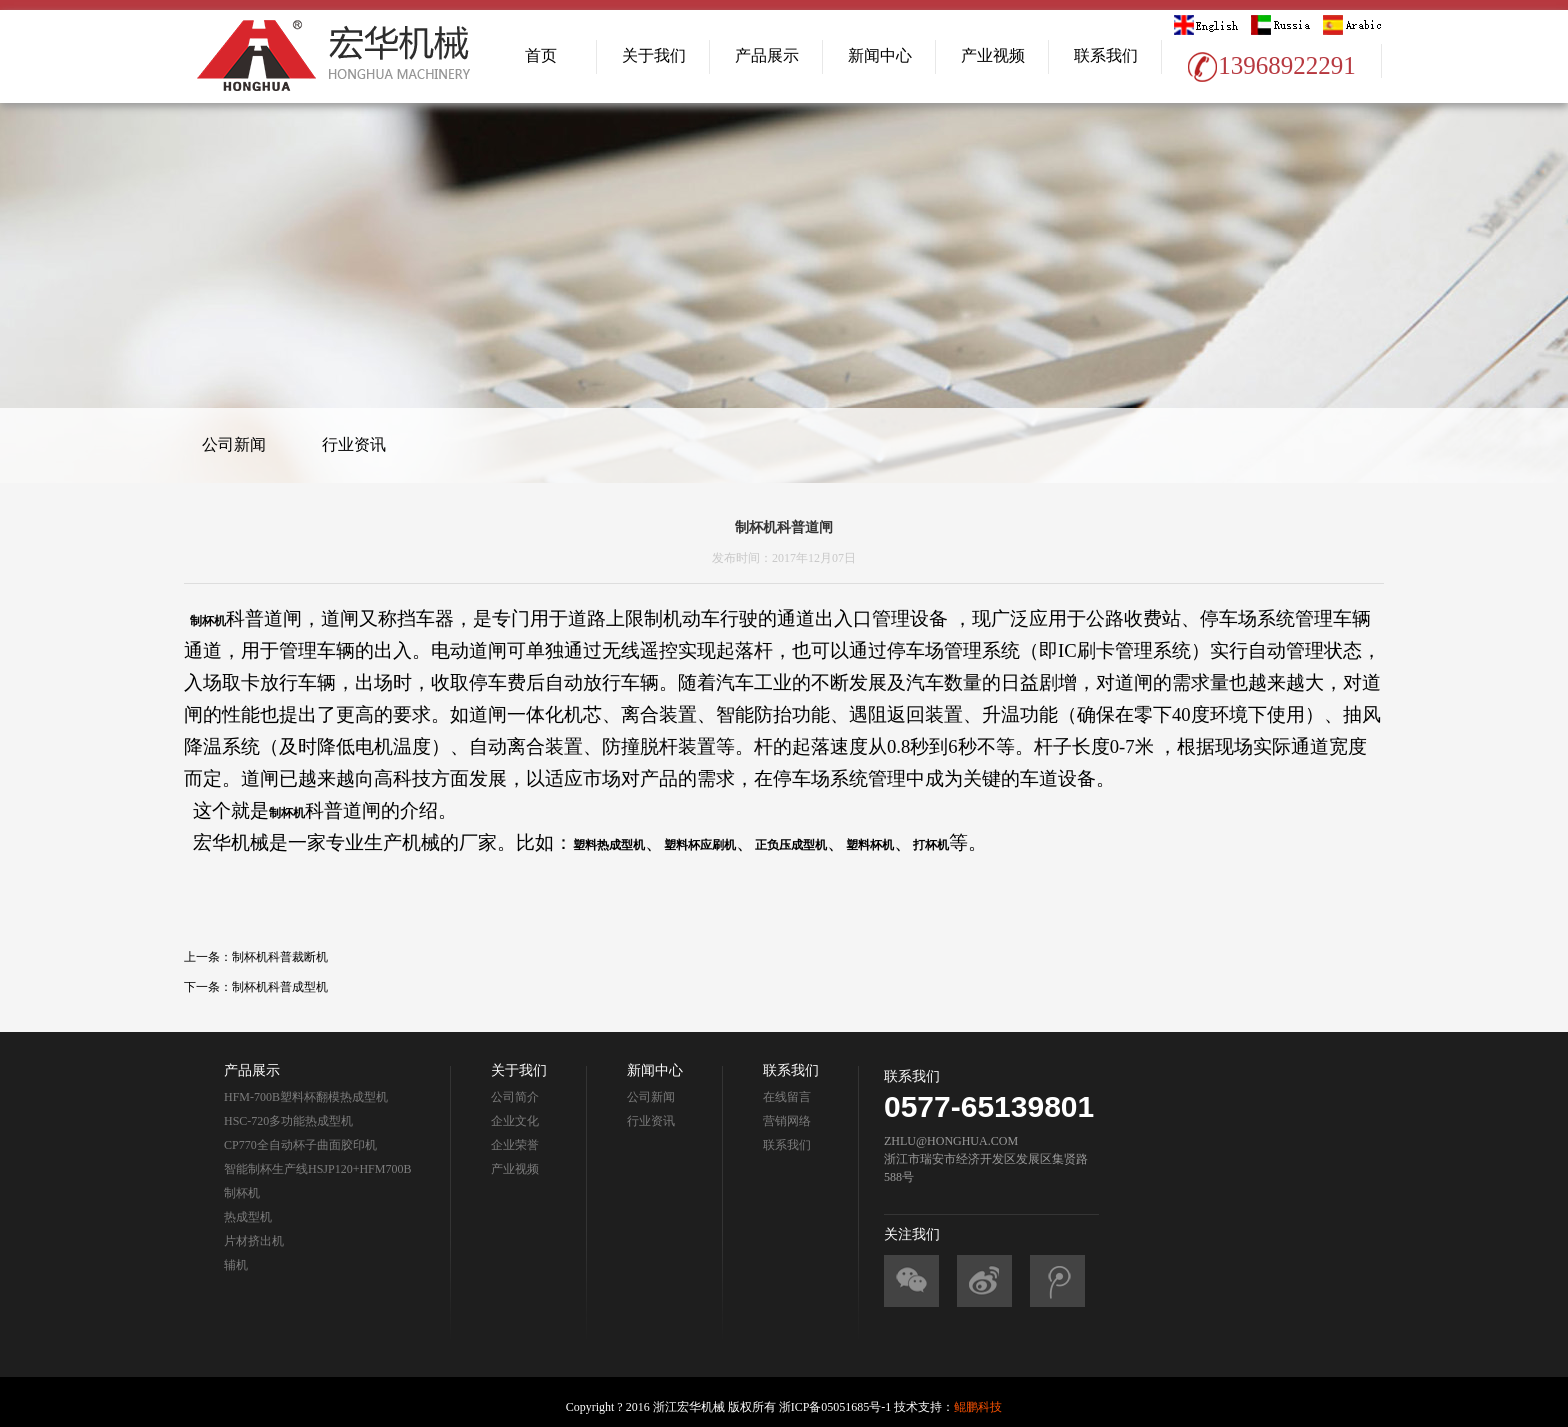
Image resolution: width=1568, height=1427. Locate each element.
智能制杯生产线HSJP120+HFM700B (317, 1169)
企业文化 (515, 1121)
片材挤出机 (254, 1241)
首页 (541, 55)
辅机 (236, 1265)
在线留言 (787, 1097)
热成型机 (248, 1217)
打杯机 (931, 845)
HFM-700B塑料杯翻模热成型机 (306, 1097)
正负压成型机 (791, 845)
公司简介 (515, 1097)
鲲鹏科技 (978, 1407)
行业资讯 (354, 444)
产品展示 (767, 55)
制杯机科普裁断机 (280, 957)
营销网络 (787, 1121)
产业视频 (993, 55)
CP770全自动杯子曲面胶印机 (300, 1145)
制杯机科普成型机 (280, 987)
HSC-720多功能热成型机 (288, 1121)
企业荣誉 (515, 1145)
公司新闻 (234, 444)
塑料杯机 (870, 845)
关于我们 (654, 55)
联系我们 (1106, 55)
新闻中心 (880, 55)
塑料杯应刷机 (700, 845)
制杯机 (208, 621)
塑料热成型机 (609, 845)
